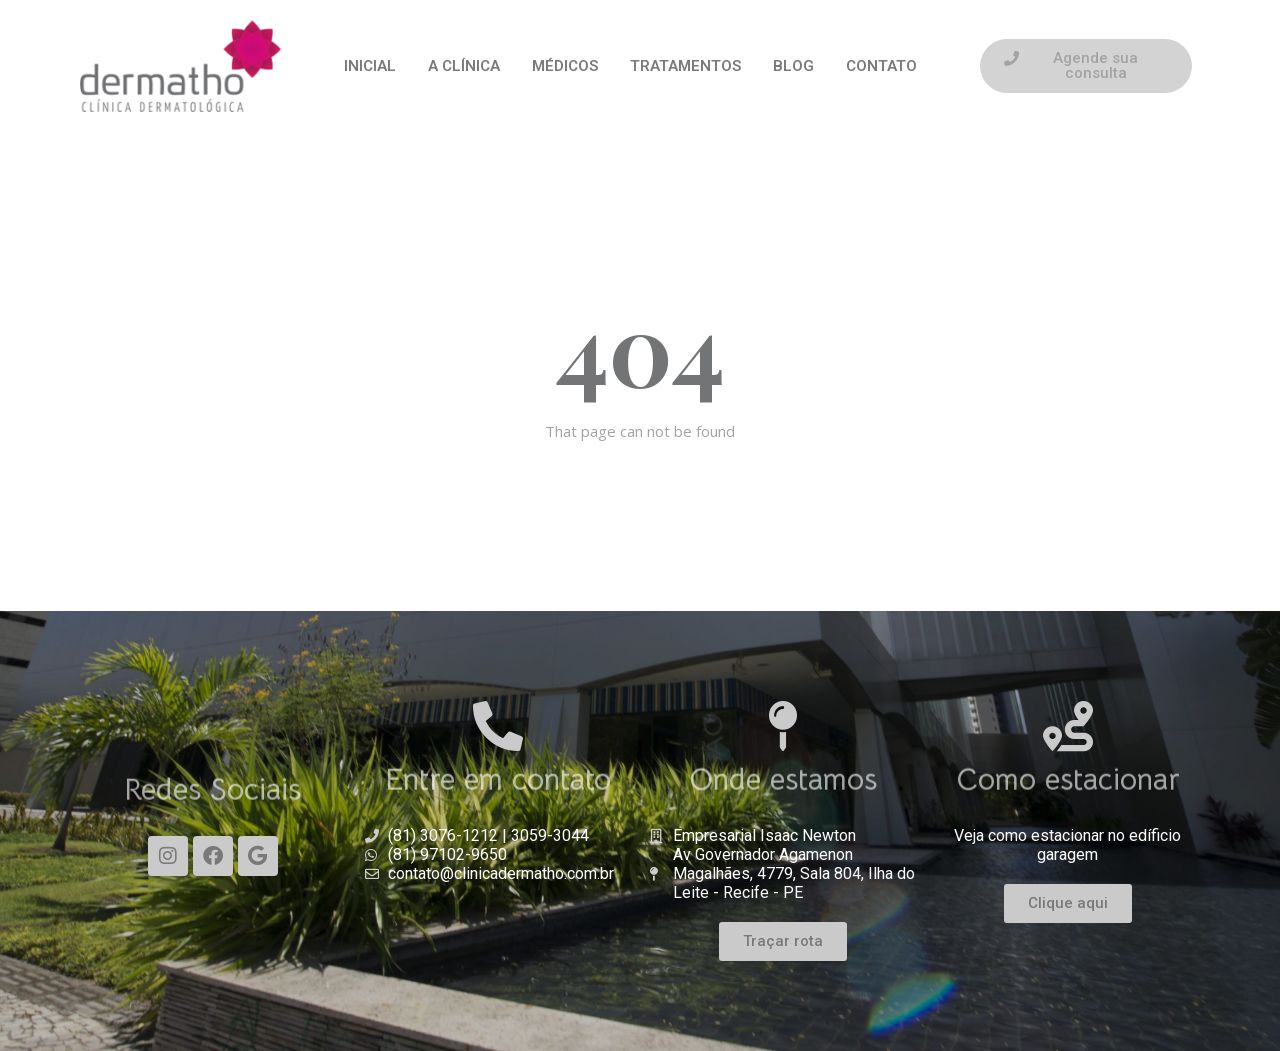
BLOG (793, 66)
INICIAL (370, 66)
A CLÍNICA (464, 66)
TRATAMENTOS (685, 66)
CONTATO (881, 66)
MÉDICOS (565, 66)
